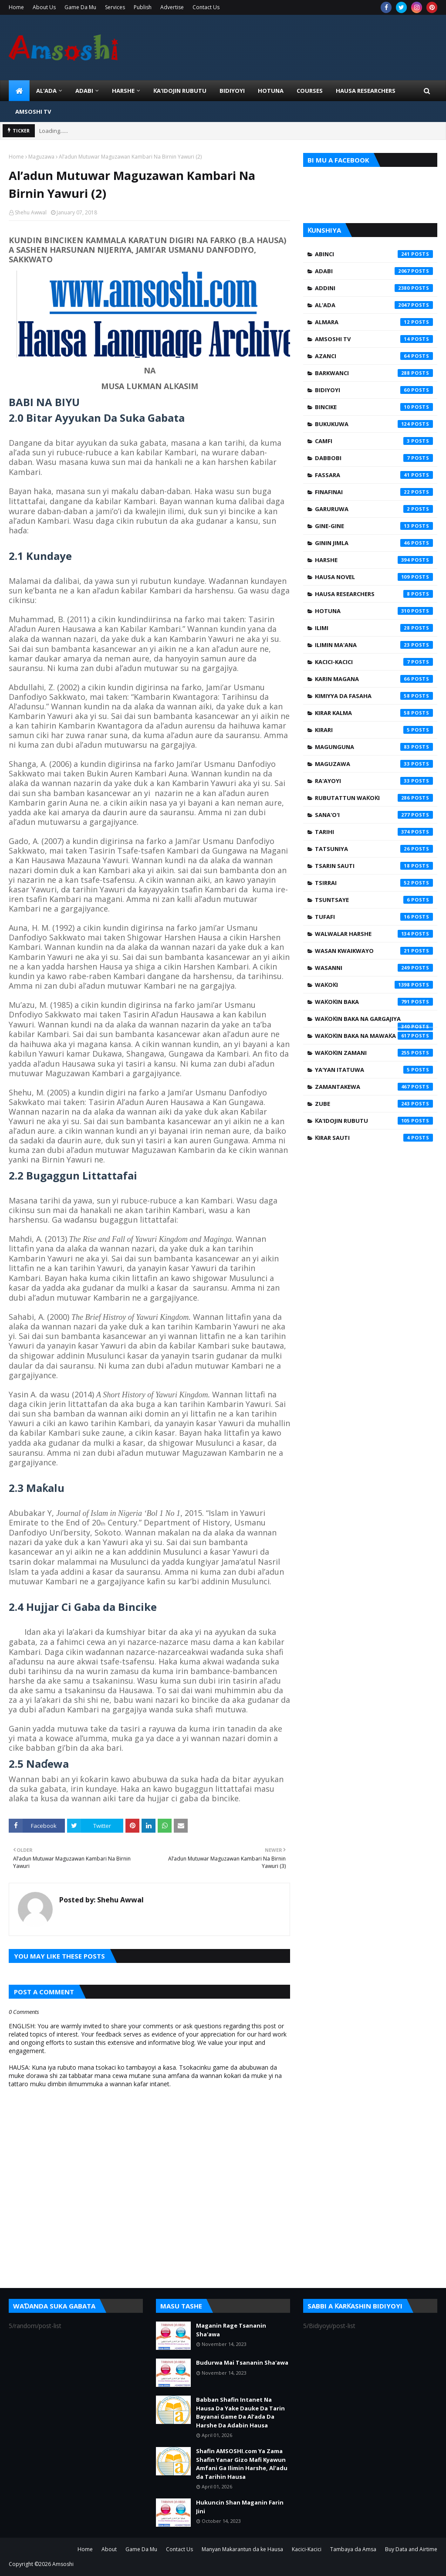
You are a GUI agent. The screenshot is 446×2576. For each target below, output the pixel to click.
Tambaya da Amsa (353, 2549)
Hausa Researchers (374, 594)
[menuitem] (19, 90)
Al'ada (374, 305)
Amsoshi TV (374, 339)
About (109, 2549)
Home (16, 7)
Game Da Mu (80, 7)
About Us (44, 7)
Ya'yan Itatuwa (374, 1070)
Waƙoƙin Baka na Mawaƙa (374, 1036)
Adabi (374, 271)
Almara (374, 322)
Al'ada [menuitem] (46, 91)
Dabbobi (374, 458)
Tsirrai (374, 883)
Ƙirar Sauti (374, 1138)
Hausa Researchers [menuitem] (365, 91)
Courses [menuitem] (310, 91)
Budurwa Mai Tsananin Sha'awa (242, 2362)
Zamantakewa (374, 1087)
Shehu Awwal (31, 212)
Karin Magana (374, 679)
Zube (374, 1104)
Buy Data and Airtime (411, 2549)
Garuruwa (374, 509)
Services (115, 7)
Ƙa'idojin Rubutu (374, 1121)
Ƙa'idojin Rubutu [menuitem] (179, 91)
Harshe (374, 560)
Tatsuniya (374, 849)
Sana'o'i (374, 815)
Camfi (374, 441)
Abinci (374, 254)
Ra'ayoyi (374, 781)
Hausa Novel (374, 577)
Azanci (374, 356)
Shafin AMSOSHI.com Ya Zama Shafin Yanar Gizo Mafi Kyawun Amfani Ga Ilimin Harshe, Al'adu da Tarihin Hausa (241, 2464)
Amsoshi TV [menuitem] (33, 111)
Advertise (172, 7)
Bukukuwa (374, 424)
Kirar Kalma (374, 713)
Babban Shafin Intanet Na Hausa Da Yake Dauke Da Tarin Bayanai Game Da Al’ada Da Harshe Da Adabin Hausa (240, 2412)
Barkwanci (374, 373)
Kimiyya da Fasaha (374, 696)
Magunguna (374, 747)
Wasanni (374, 968)
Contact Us (206, 7)
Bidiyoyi (374, 390)
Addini (374, 288)
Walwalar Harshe (374, 934)
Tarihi (374, 832)
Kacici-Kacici (374, 662)
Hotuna (374, 611)
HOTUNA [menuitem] (271, 91)
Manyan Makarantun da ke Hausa (242, 2549)
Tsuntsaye (374, 900)
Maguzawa (41, 156)
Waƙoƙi (374, 985)
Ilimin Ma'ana (374, 645)
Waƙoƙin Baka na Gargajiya (374, 1021)
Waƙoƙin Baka (374, 1002)
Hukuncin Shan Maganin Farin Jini (240, 2506)
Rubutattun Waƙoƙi (374, 798)
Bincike (374, 407)
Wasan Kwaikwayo (374, 951)
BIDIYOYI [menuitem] (232, 91)
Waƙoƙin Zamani (374, 1053)
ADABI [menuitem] (84, 91)
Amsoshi (63, 2564)
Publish (143, 7)
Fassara (374, 475)
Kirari (374, 730)
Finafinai (374, 492)
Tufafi (374, 917)
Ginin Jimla (374, 543)
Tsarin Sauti (374, 866)
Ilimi (374, 628)
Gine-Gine (374, 526)
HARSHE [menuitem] (123, 91)
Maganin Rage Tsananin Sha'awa (231, 2330)
